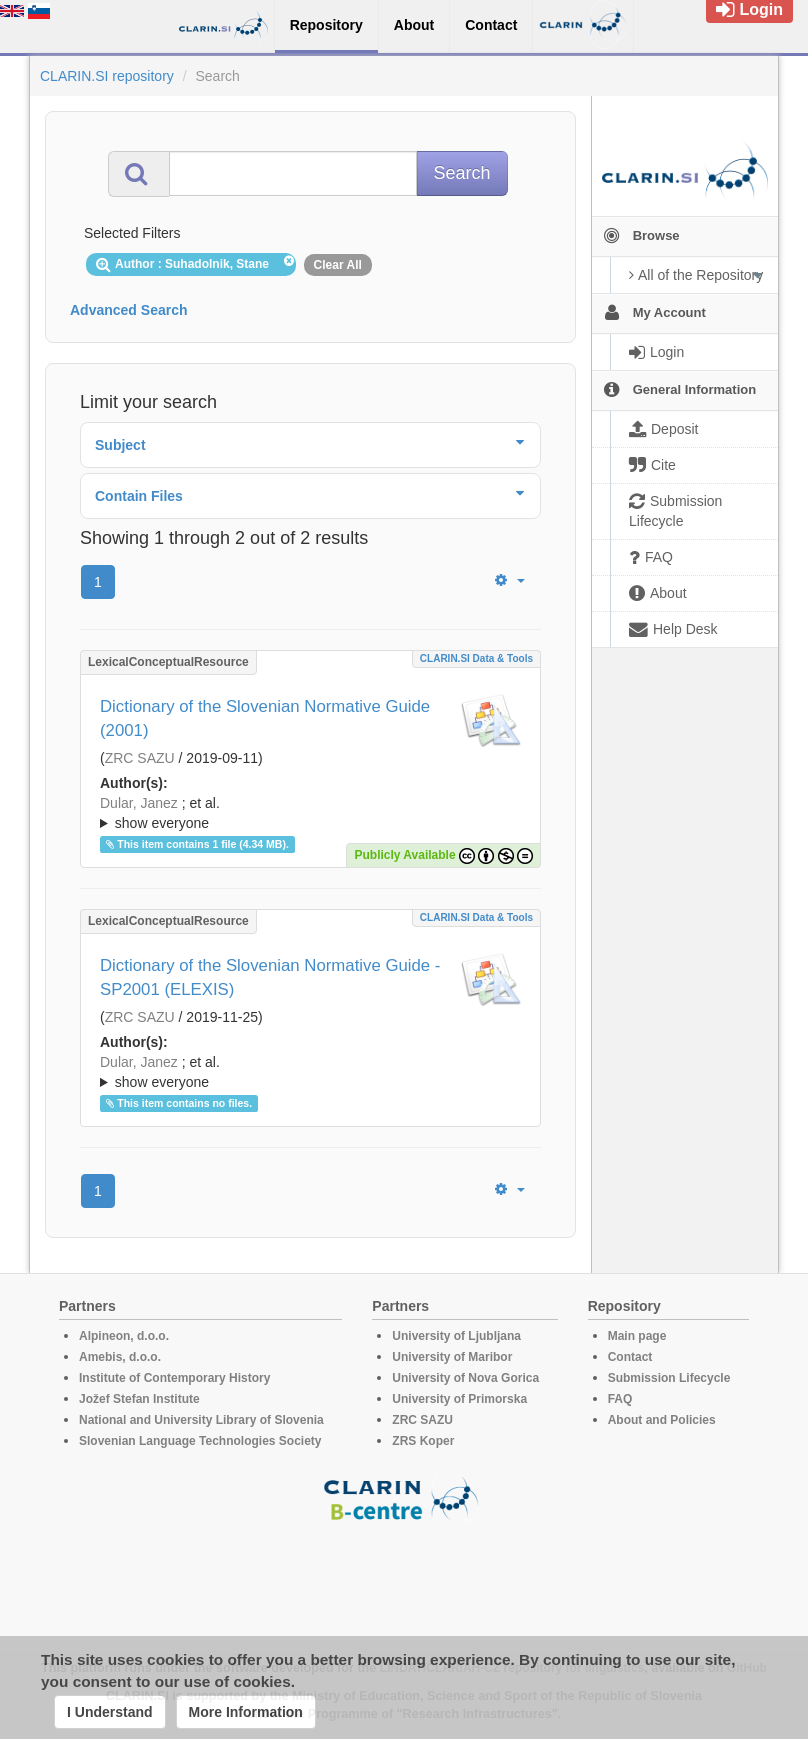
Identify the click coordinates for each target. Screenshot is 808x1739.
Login (749, 9)
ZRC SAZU (140, 758)
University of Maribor (452, 1357)
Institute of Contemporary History (174, 1378)
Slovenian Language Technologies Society (200, 1441)
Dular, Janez (139, 803)
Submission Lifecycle (669, 1378)
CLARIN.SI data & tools (476, 658)
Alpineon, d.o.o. (124, 1336)
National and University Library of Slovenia (201, 1420)
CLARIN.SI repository (107, 76)
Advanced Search (129, 310)
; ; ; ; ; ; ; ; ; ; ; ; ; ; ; (310, 813)
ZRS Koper (423, 1441)
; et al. (310, 814)
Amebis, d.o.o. (120, 1357)
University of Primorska (459, 1399)
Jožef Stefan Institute (139, 1399)
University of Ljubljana (456, 1336)
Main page (637, 1336)
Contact (630, 1357)
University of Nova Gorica (465, 1378)
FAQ (620, 1399)
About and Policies (662, 1420)
